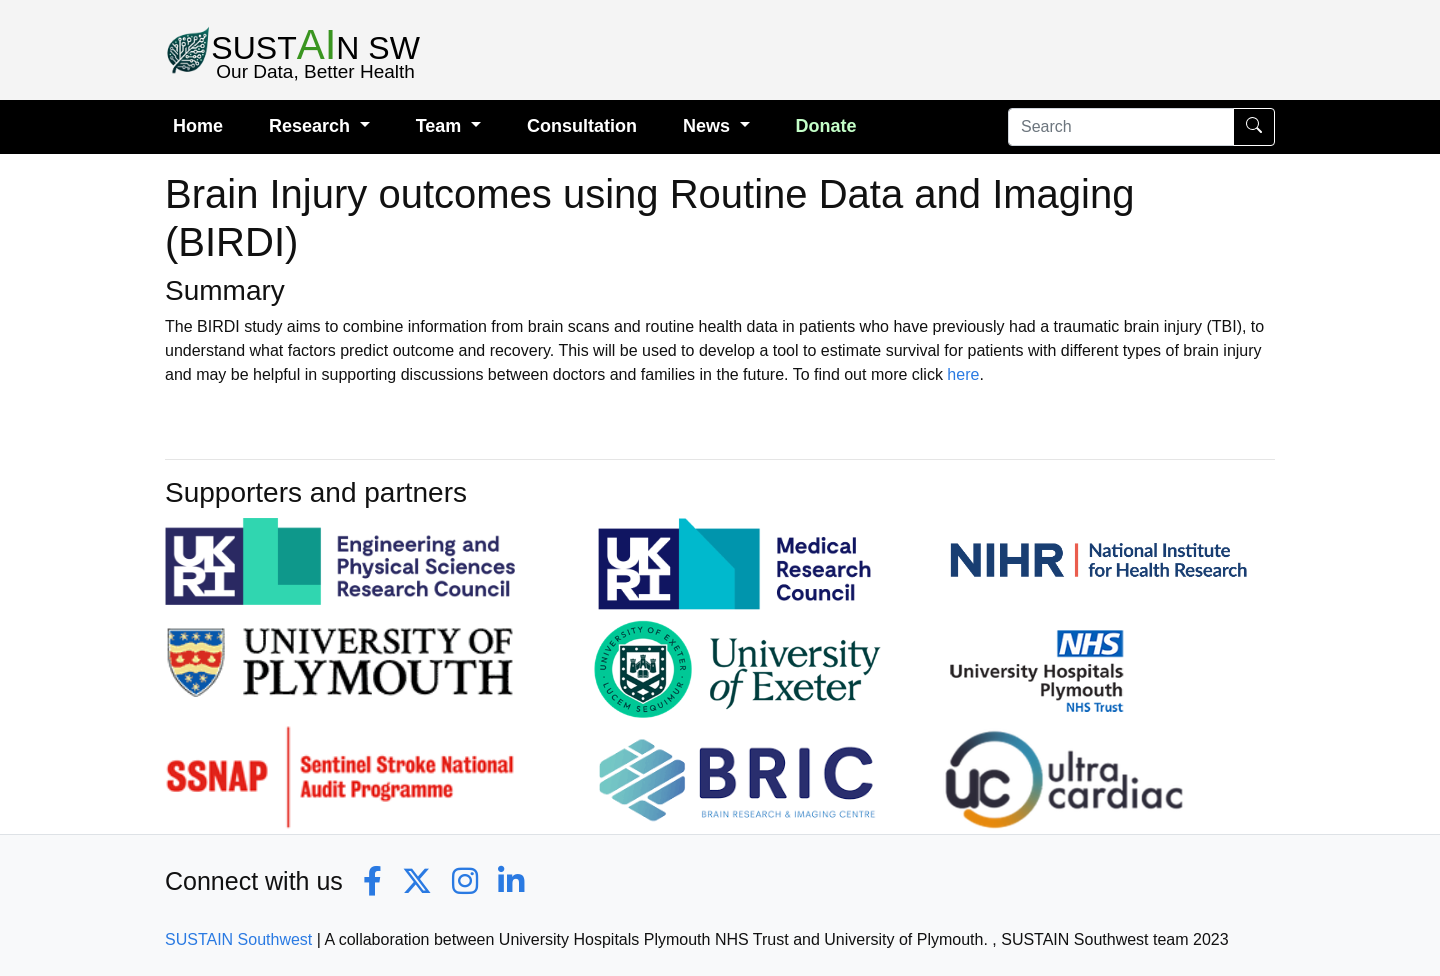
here (963, 374)
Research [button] (312, 126)
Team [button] (441, 126)
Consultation (582, 126)
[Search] (1121, 127)
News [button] (709, 126)
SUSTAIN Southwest (238, 939)
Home (198, 126)
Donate (826, 126)
